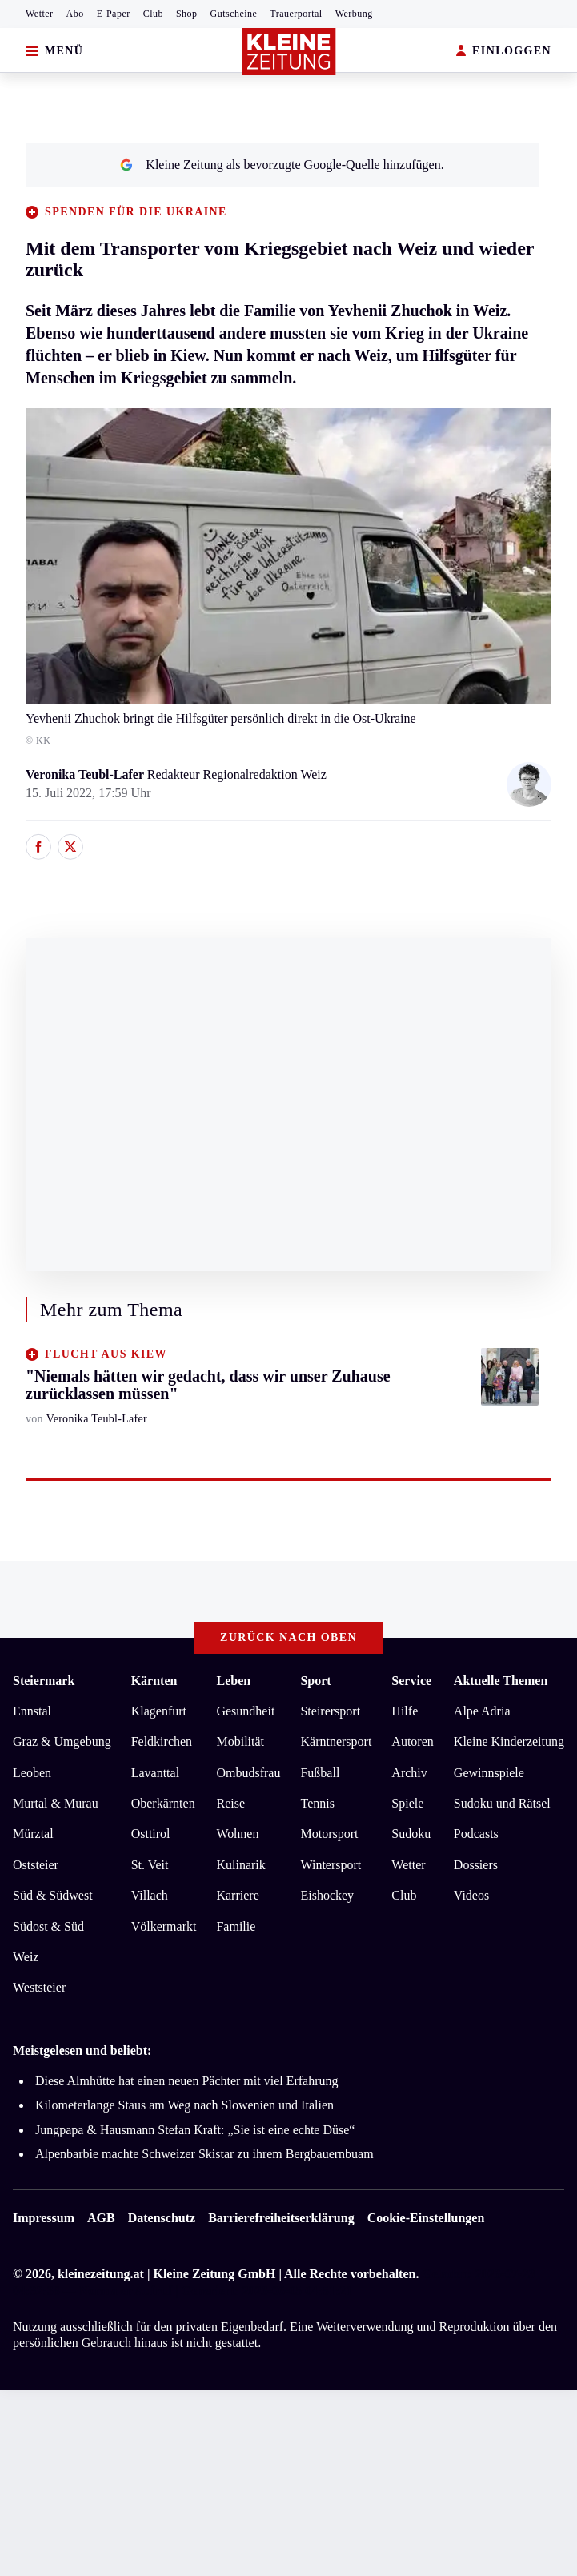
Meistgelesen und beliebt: (82, 2050)
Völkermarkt (164, 1926)
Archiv (409, 1773)
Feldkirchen (161, 1741)
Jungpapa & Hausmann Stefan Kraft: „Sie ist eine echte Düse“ (195, 2130)
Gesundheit (245, 1711)
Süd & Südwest (53, 1895)
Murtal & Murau (55, 1803)
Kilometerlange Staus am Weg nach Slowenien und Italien (184, 2105)
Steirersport (330, 1711)
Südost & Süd (48, 1926)
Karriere (237, 1895)
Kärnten (154, 1680)
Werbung (354, 13)
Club (153, 13)
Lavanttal (155, 1773)
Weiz (25, 1957)
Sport (315, 1680)
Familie (235, 1926)
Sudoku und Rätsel (502, 1803)
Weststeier (39, 1987)
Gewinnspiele (489, 1773)
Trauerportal (296, 13)
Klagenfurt (158, 1711)
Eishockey (327, 1895)
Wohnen (237, 1833)
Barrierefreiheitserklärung (281, 2218)
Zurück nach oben (288, 1637)
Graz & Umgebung (62, 1741)
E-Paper (113, 13)
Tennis (317, 1803)
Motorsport (329, 1833)
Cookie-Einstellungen (426, 2218)
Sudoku (411, 1833)
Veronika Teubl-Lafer (86, 774)
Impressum (43, 2218)
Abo (75, 13)
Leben (233, 1680)
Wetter (40, 13)
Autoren (412, 1741)
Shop (187, 13)
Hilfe (404, 1711)
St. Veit (150, 1865)
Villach (149, 1895)
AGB (101, 2218)
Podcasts (476, 1833)
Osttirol (150, 1833)
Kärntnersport (335, 1741)
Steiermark (43, 1680)
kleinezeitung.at (101, 2274)
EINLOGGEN (503, 51)
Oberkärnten (163, 1803)
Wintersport (330, 1865)
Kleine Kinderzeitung (509, 1741)
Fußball (319, 1773)
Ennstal (32, 1711)
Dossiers (476, 1865)
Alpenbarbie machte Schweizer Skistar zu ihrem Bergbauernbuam (204, 2154)
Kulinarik (240, 1865)
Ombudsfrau (248, 1773)
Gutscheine (234, 13)
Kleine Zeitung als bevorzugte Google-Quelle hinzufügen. (281, 164)
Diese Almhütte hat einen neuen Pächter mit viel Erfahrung (187, 2081)
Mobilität (240, 1741)
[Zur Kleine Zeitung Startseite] (289, 51)
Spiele (407, 1803)
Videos (471, 1895)
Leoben (32, 1773)
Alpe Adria (482, 1711)
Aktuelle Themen (500, 1680)
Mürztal (33, 1833)
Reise (230, 1803)
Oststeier (35, 1865)
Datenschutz (161, 2218)
